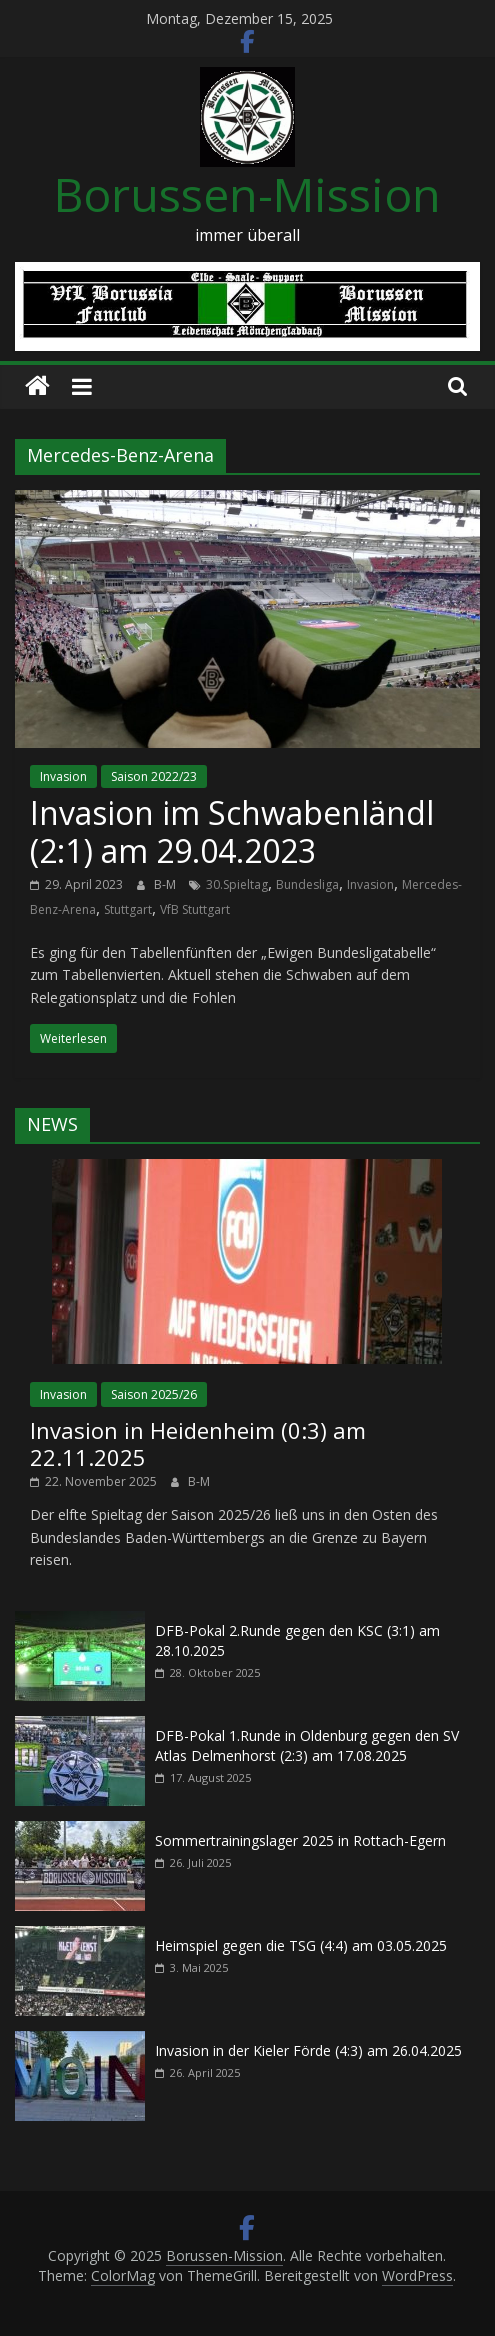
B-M (166, 884)
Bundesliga (307, 884)
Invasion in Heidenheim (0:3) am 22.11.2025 (198, 1443)
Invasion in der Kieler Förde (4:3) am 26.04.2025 (308, 2050)
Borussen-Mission (247, 194)
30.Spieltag (237, 884)
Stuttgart (128, 909)
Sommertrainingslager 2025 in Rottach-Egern (300, 1840)
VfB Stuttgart (195, 909)
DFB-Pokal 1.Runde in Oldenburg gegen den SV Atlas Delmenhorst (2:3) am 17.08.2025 (307, 1745)
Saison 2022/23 (154, 776)
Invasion (63, 776)
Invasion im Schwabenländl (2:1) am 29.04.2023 (232, 831)
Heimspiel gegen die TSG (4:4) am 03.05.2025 (301, 1945)
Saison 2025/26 (154, 1394)
